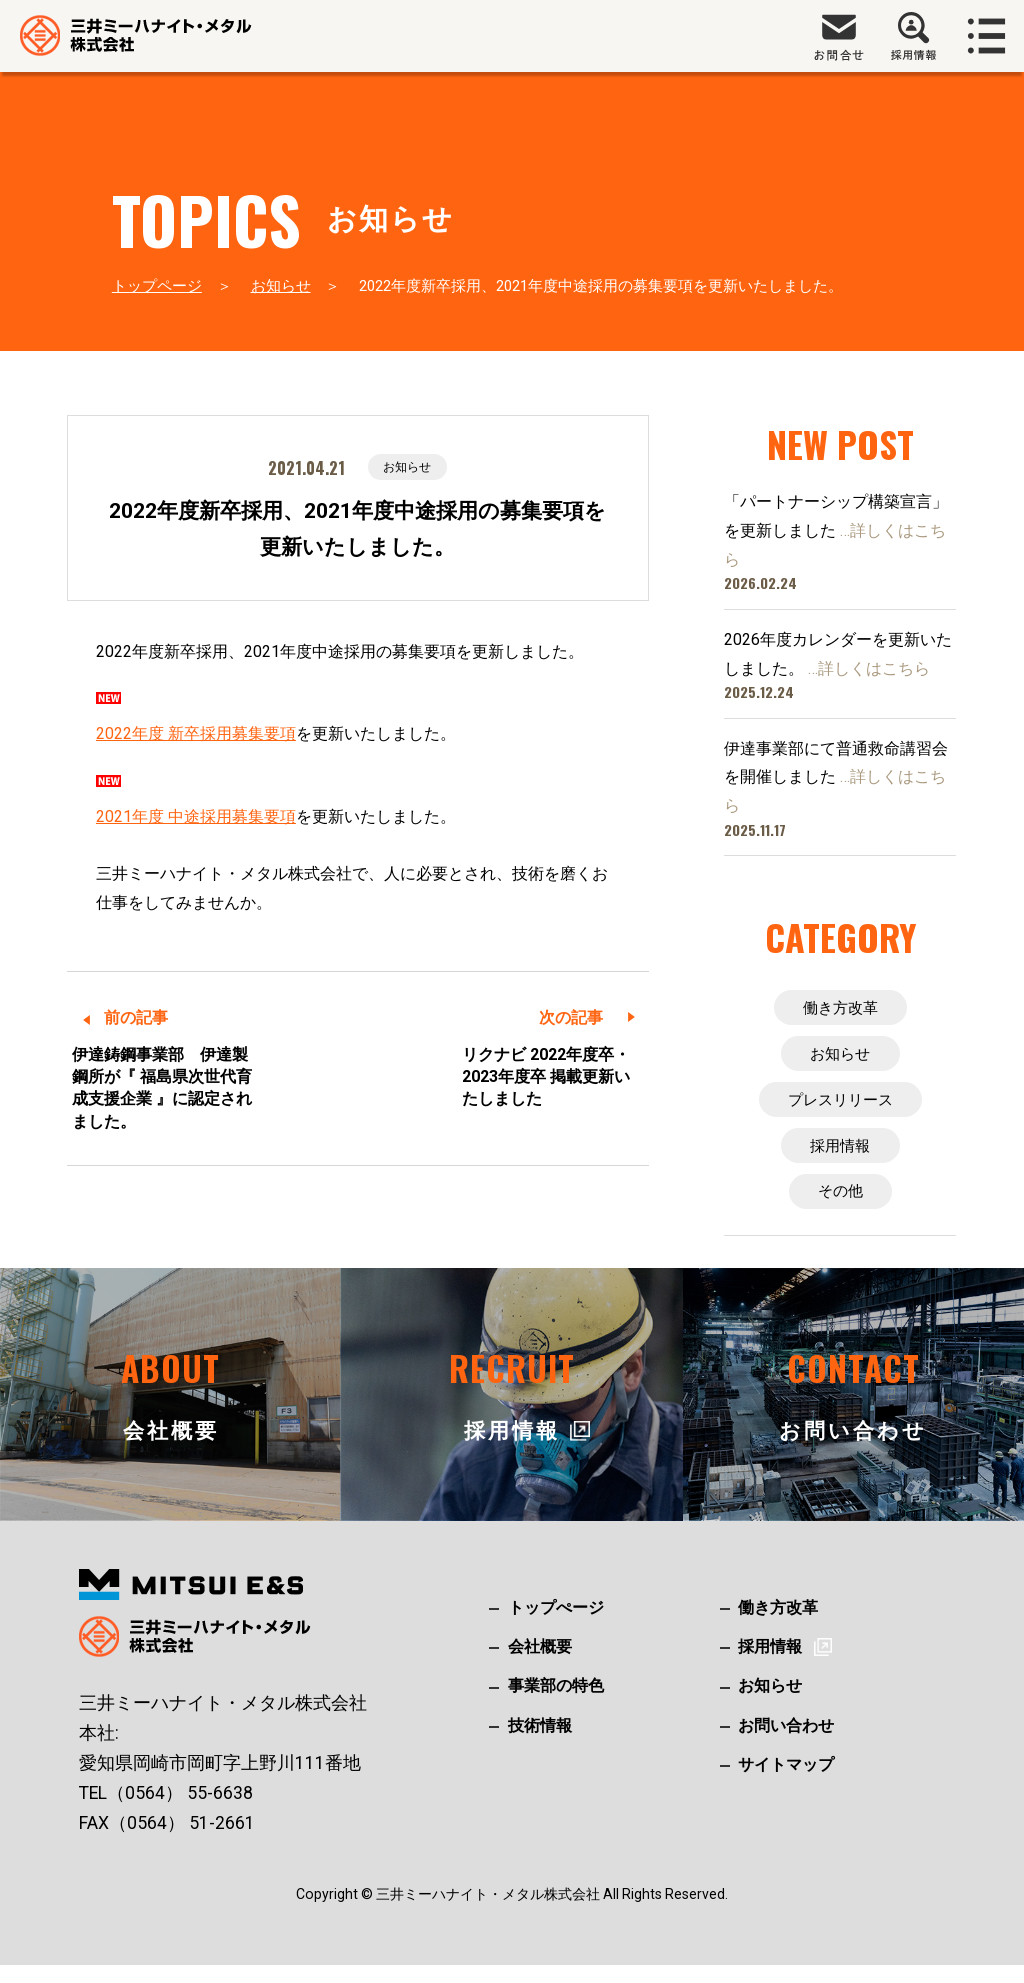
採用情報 (840, 1157)
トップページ (157, 286)
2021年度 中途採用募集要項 (196, 818)
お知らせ (281, 286)
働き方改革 (840, 1008)
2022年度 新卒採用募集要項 (196, 735)
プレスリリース (840, 1107)
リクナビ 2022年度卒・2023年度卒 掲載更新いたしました (546, 1079)
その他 (840, 1207)
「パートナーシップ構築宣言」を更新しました (836, 530)
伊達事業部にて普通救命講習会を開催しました (836, 777)
